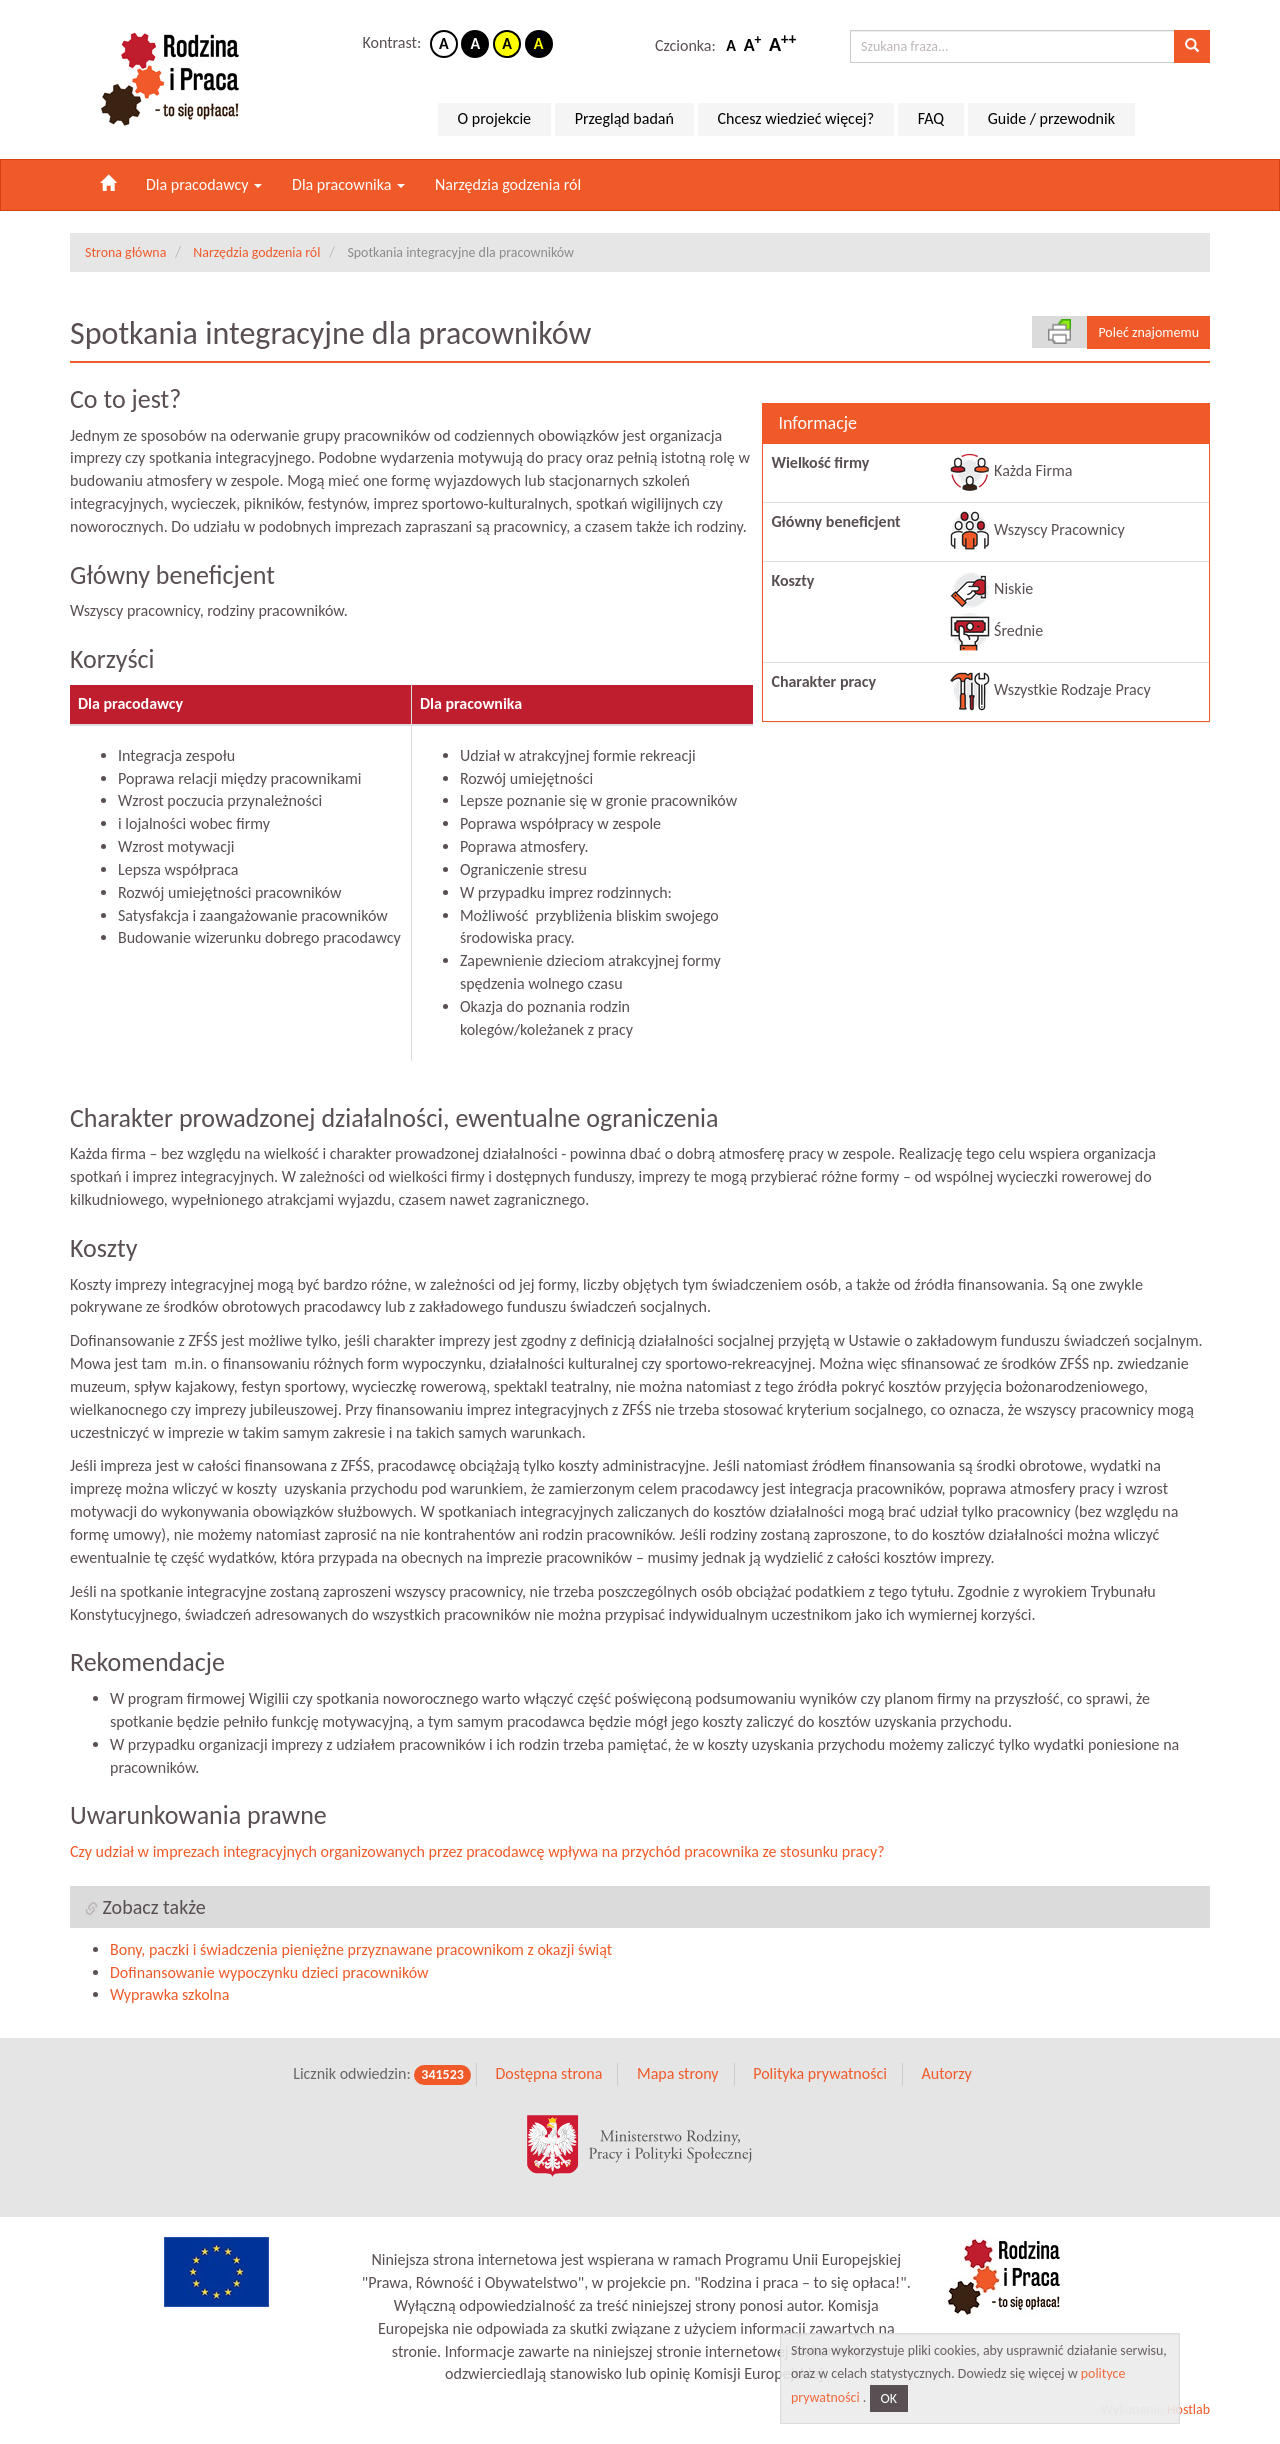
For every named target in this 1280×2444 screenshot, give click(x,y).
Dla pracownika (348, 184)
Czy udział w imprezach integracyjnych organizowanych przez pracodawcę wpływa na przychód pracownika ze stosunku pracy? (477, 1854)
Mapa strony (678, 2076)
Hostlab (1188, 2412)
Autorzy (946, 2076)
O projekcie (494, 118)
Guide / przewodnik (1051, 118)
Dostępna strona (548, 2076)
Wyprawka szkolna (169, 1997)
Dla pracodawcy (204, 184)
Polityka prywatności (820, 2076)
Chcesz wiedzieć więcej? (796, 118)
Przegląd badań (624, 118)
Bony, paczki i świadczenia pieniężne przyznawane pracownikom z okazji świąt (361, 1952)
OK (889, 2398)
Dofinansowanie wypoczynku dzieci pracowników (269, 1974)
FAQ (931, 118)
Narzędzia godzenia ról (508, 184)
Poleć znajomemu (1148, 332)
